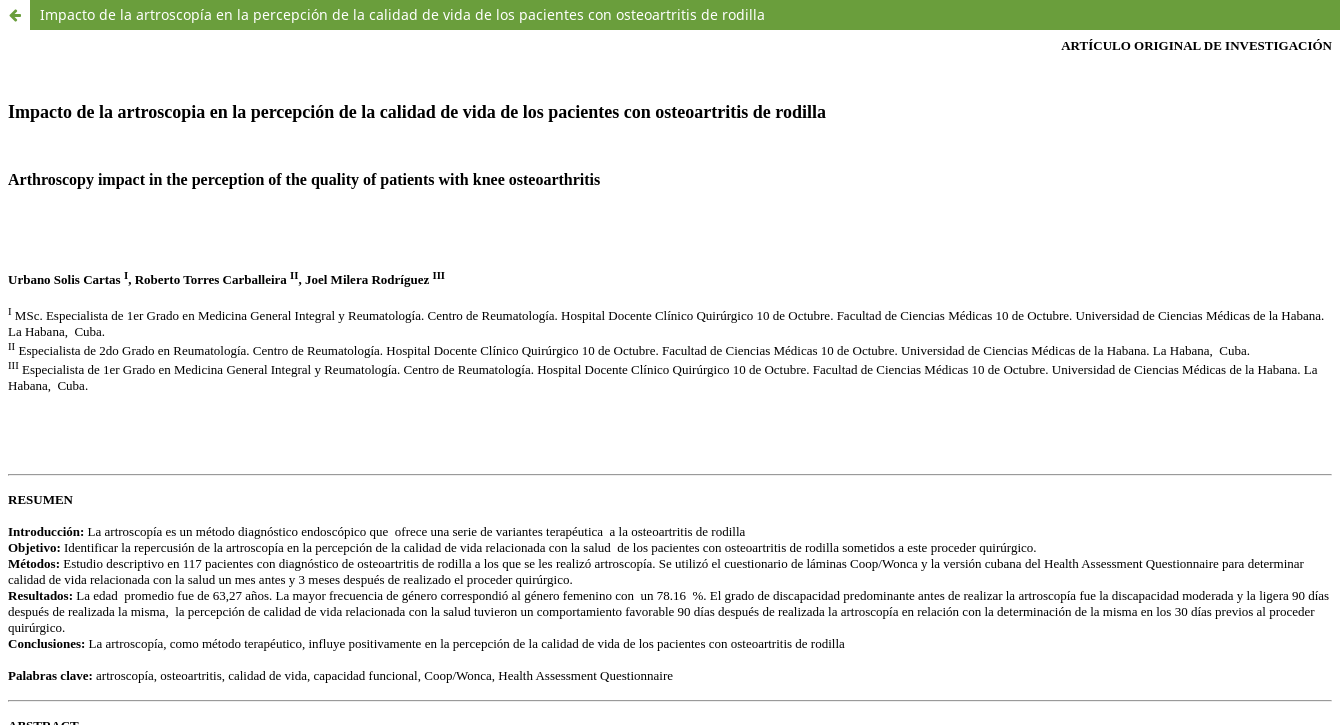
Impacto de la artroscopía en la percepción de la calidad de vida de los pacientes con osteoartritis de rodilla (402, 14)
